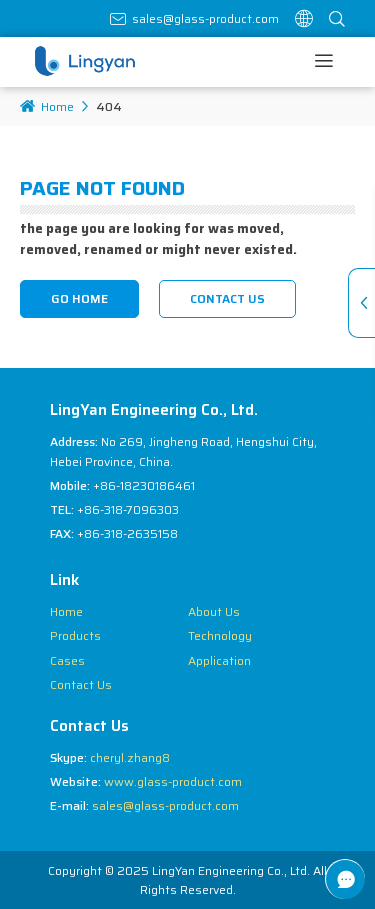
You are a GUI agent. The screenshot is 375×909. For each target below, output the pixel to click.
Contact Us (227, 298)
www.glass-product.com (173, 781)
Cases (67, 660)
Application (219, 660)
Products (75, 635)
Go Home (79, 298)
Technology (220, 635)
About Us (214, 611)
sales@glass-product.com (205, 18)
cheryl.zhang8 (130, 757)
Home (47, 106)
